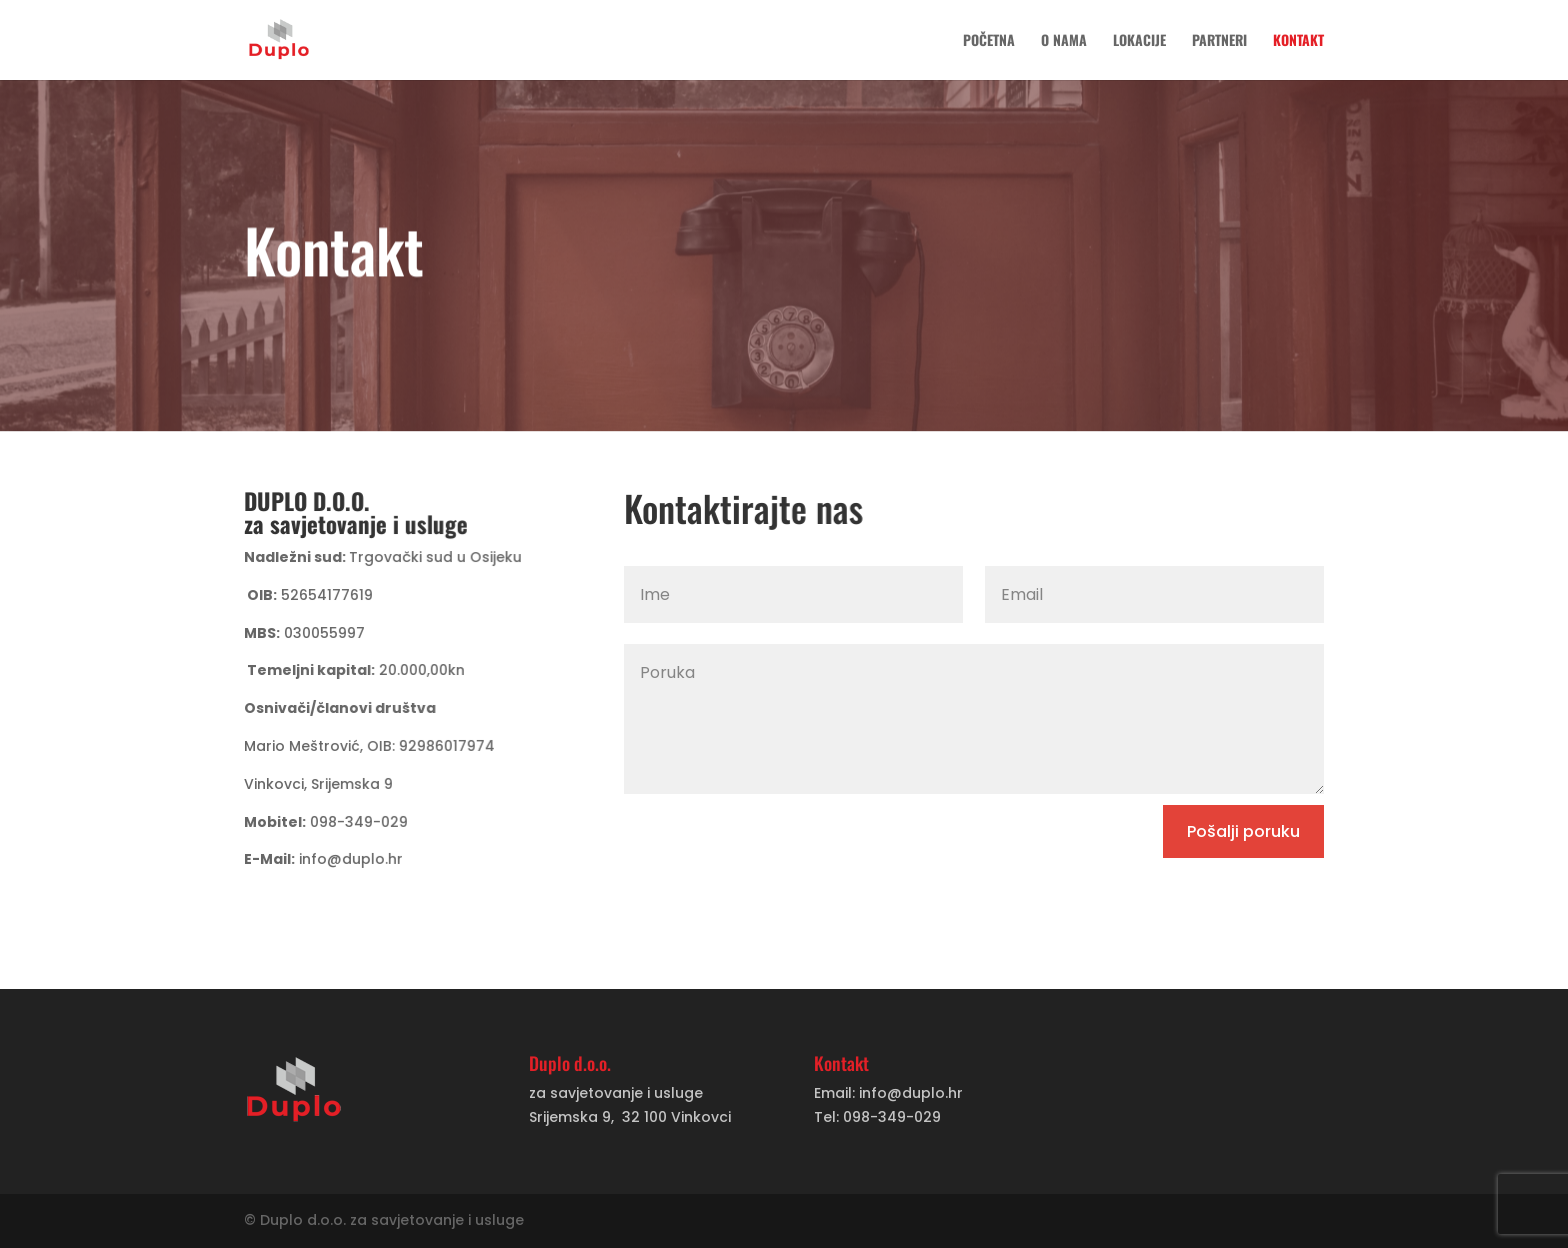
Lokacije (1139, 41)
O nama (1064, 41)
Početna (989, 41)
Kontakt (1298, 41)
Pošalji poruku (1243, 831)
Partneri (1219, 41)
